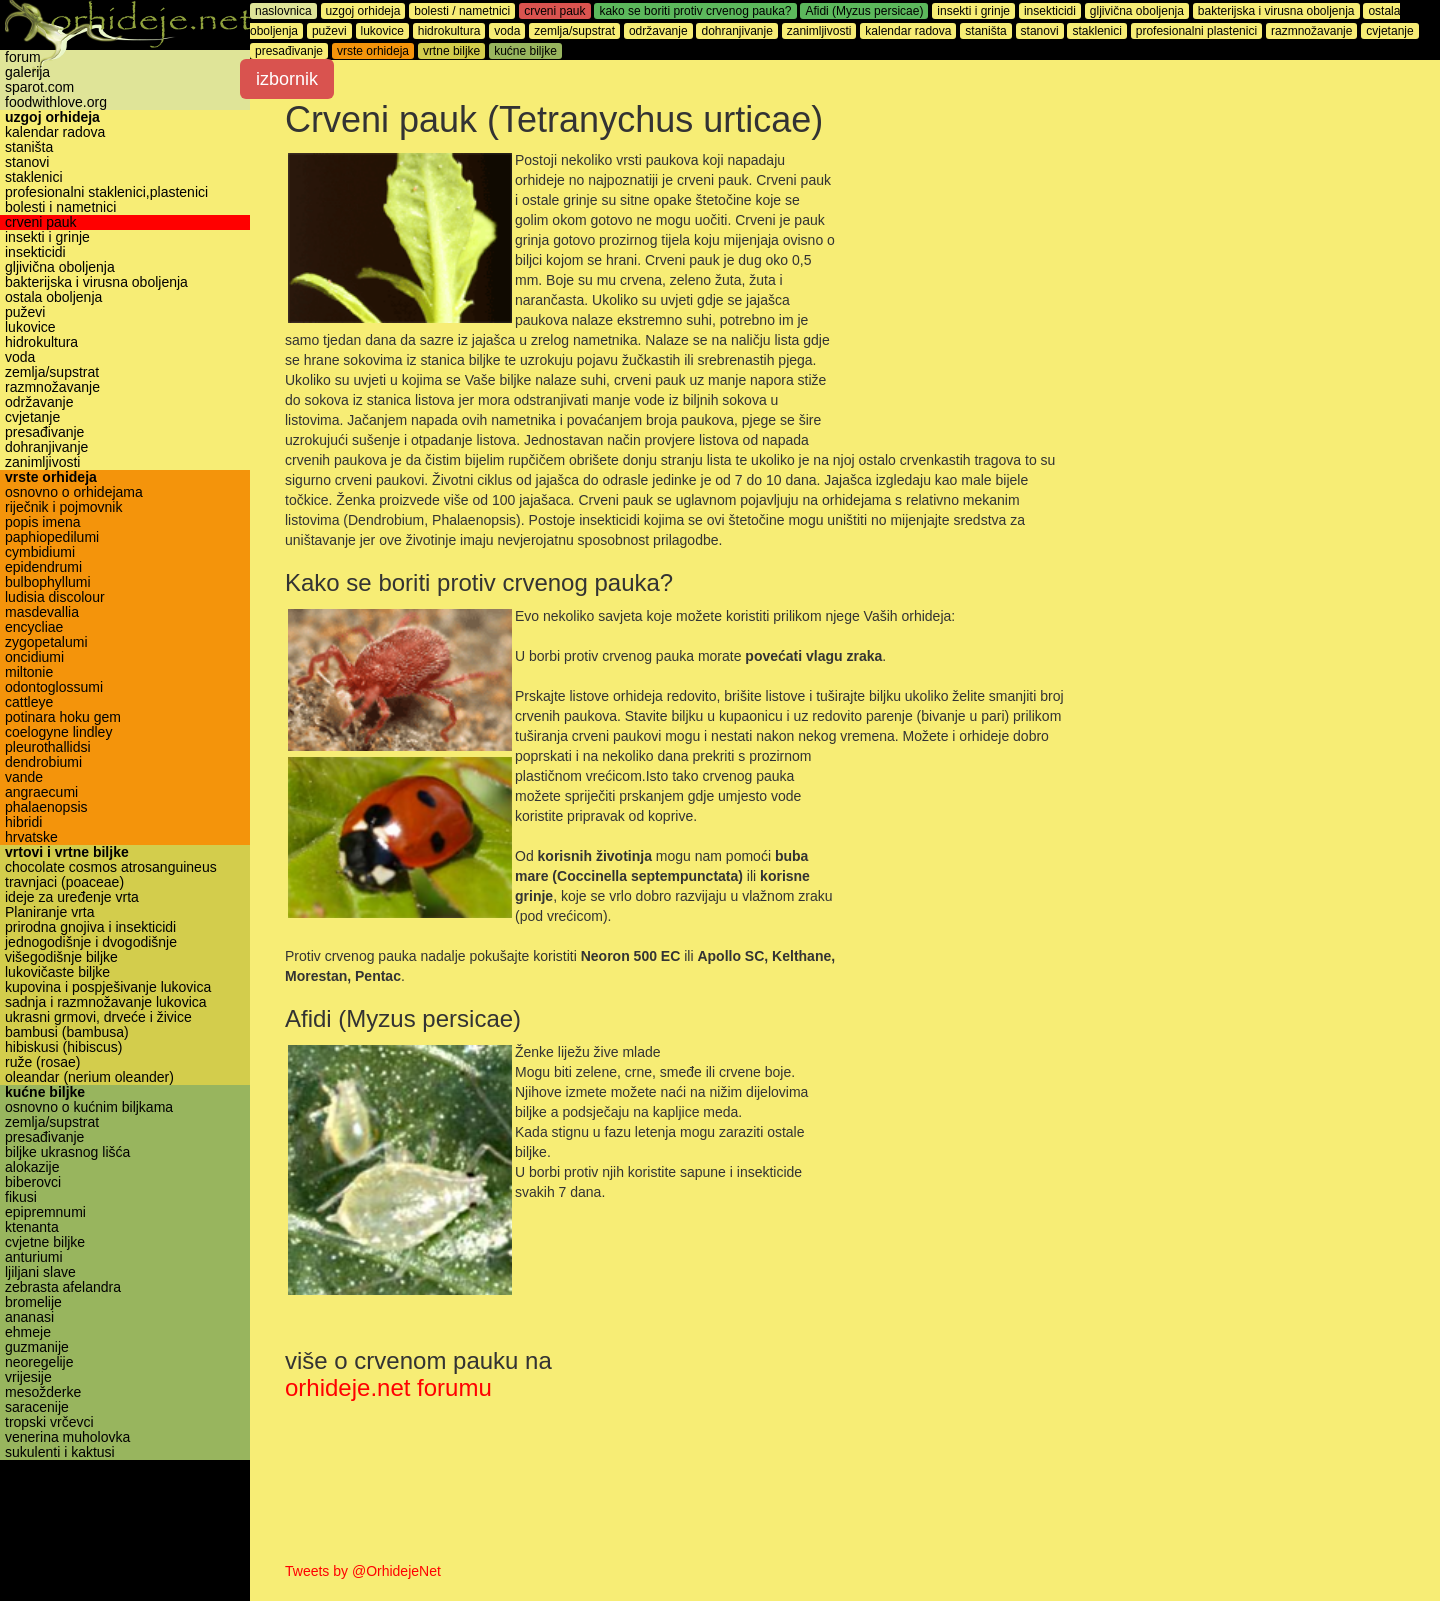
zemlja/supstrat (52, 372)
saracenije (37, 1407)
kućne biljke (45, 1092)
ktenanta (32, 1227)
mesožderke (43, 1392)
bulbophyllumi (48, 582)
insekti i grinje (47, 237)
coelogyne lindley (58, 732)
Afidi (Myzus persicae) (864, 11)
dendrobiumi (43, 762)
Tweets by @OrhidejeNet (363, 1571)
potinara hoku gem (63, 717)
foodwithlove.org (56, 102)
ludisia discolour (55, 597)
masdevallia (42, 612)
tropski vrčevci (49, 1422)
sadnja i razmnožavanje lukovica (106, 1002)
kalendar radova (55, 132)
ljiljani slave (40, 1272)
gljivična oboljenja (60, 267)
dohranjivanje (46, 447)
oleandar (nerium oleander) (89, 1077)
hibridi (23, 822)
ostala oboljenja (53, 297)
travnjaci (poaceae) (64, 882)
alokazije (32, 1167)
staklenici (34, 177)
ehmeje (28, 1332)
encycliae (34, 627)
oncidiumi (34, 657)
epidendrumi (43, 567)
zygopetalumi (46, 642)
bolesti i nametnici (60, 207)
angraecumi (41, 792)
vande (24, 777)
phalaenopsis (46, 807)
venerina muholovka (67, 1437)
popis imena (43, 522)
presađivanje (44, 432)
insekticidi (35, 252)
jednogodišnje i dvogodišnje (91, 942)
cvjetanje (32, 417)
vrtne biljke (451, 51)
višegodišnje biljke (61, 957)
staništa (29, 147)
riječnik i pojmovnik (63, 507)
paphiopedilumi (52, 537)
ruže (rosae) (42, 1062)
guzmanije (37, 1347)
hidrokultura (41, 342)
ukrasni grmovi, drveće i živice (98, 1017)
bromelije (33, 1302)
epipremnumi (45, 1212)
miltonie (29, 672)
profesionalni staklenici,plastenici (106, 192)
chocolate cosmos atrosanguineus (111, 867)
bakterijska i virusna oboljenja (96, 282)
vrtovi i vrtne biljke (67, 852)
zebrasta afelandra (63, 1287)
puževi (25, 312)
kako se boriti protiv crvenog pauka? (695, 11)
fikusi (21, 1197)
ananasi (29, 1317)
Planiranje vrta (50, 912)
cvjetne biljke (45, 1242)
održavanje (39, 402)
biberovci (33, 1182)
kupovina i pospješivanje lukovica (108, 987)
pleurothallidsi (48, 747)
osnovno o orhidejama (74, 492)
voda (20, 357)
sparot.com (39, 87)
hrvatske (31, 837)
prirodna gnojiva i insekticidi (90, 927)
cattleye (29, 702)
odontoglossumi (54, 687)
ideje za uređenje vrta (72, 897)
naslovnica (283, 11)
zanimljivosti (42, 462)
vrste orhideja (51, 477)
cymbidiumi (40, 552)
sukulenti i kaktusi (60, 1452)
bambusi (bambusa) (67, 1032)
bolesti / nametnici (462, 11)
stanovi (27, 162)
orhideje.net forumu (388, 1387)
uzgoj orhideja (52, 117)
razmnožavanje (52, 387)
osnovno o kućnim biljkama (89, 1107)
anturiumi (34, 1257)
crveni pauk (41, 222)
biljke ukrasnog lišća (67, 1152)
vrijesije (28, 1377)
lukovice (30, 327)
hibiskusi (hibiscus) (63, 1047)
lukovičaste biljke (57, 972)
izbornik (287, 79)
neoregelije (39, 1362)
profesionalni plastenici (1196, 31)
